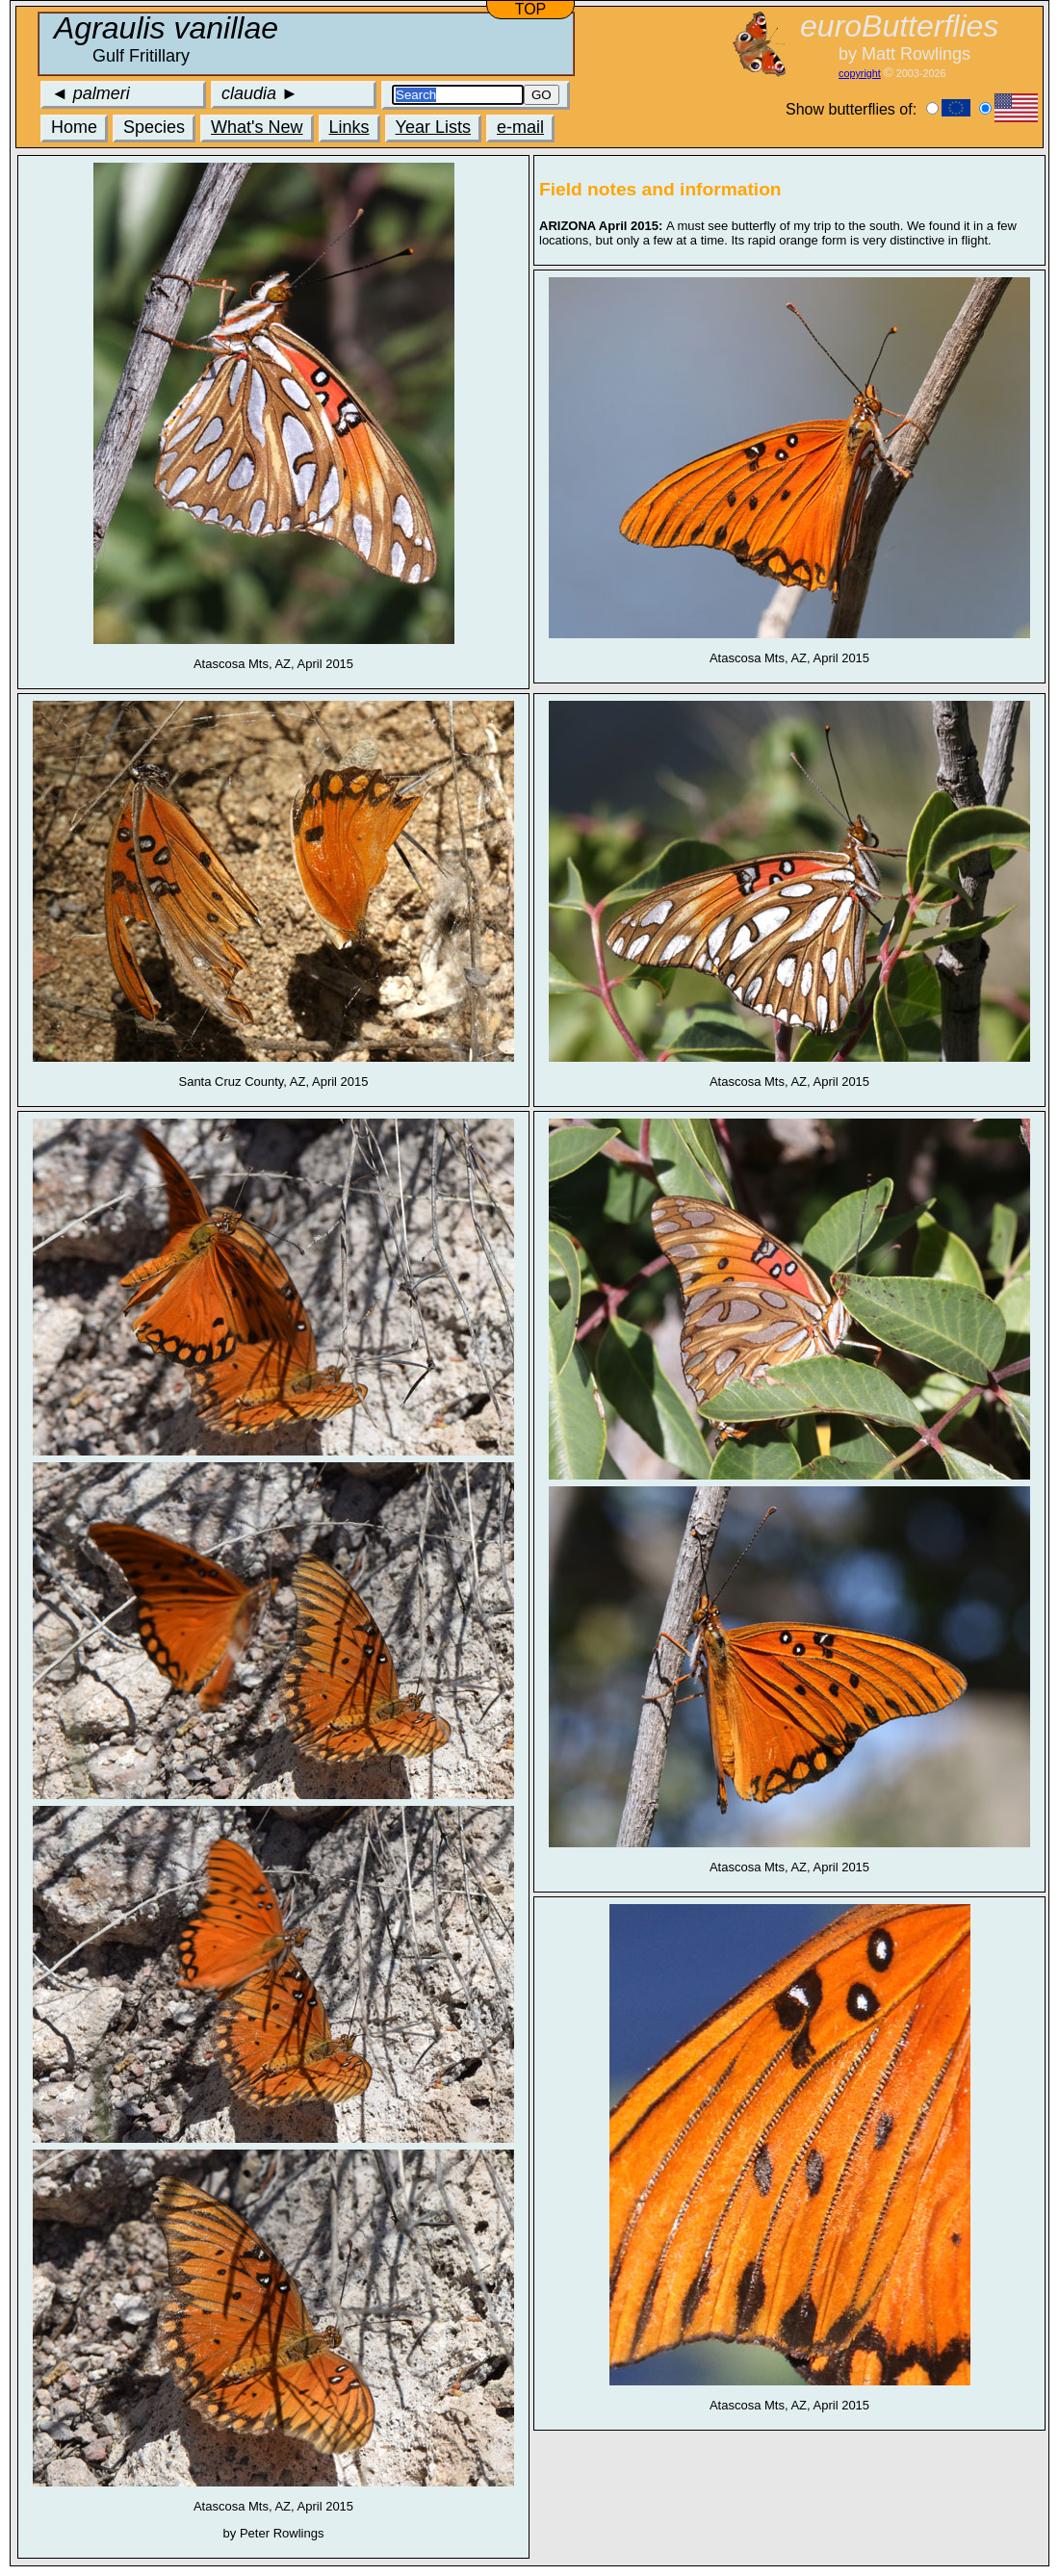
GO (541, 95)
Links (349, 127)
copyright (860, 73)
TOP (531, 9)
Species (154, 127)
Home (74, 127)
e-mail (520, 127)
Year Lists (433, 127)
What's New (256, 127)
